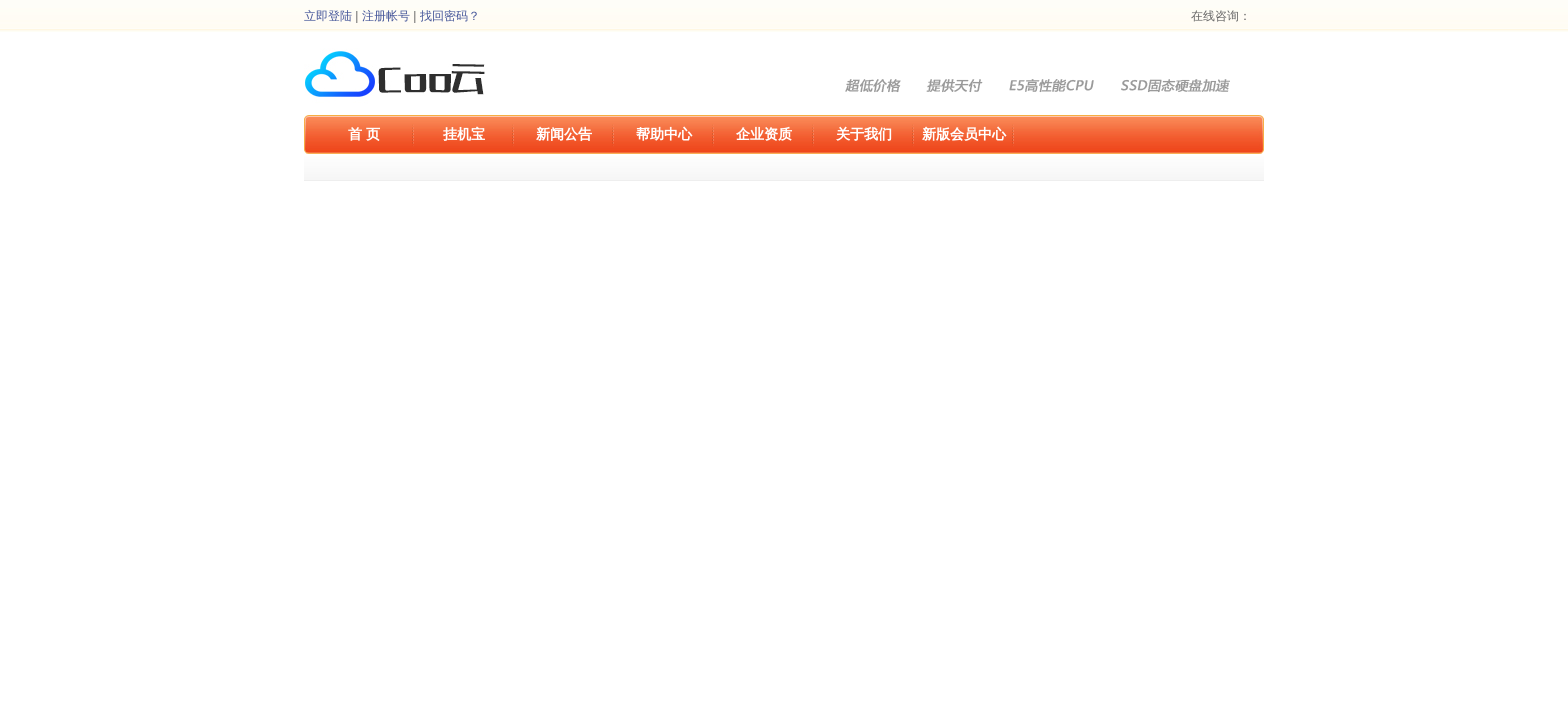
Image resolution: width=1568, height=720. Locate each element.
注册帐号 (386, 16)
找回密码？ (450, 16)
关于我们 (864, 134)
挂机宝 (464, 134)
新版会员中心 (964, 134)
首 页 (364, 134)
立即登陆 (328, 16)
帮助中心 (664, 134)
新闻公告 (564, 134)
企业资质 (764, 134)
